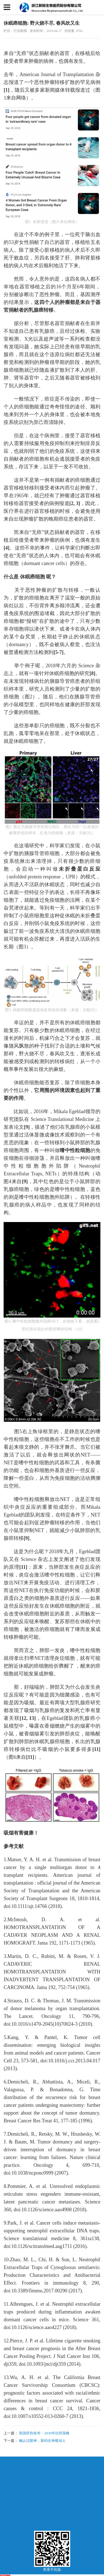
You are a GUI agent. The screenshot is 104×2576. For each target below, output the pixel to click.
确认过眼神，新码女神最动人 (42, 2440)
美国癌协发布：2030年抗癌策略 (44, 2433)
